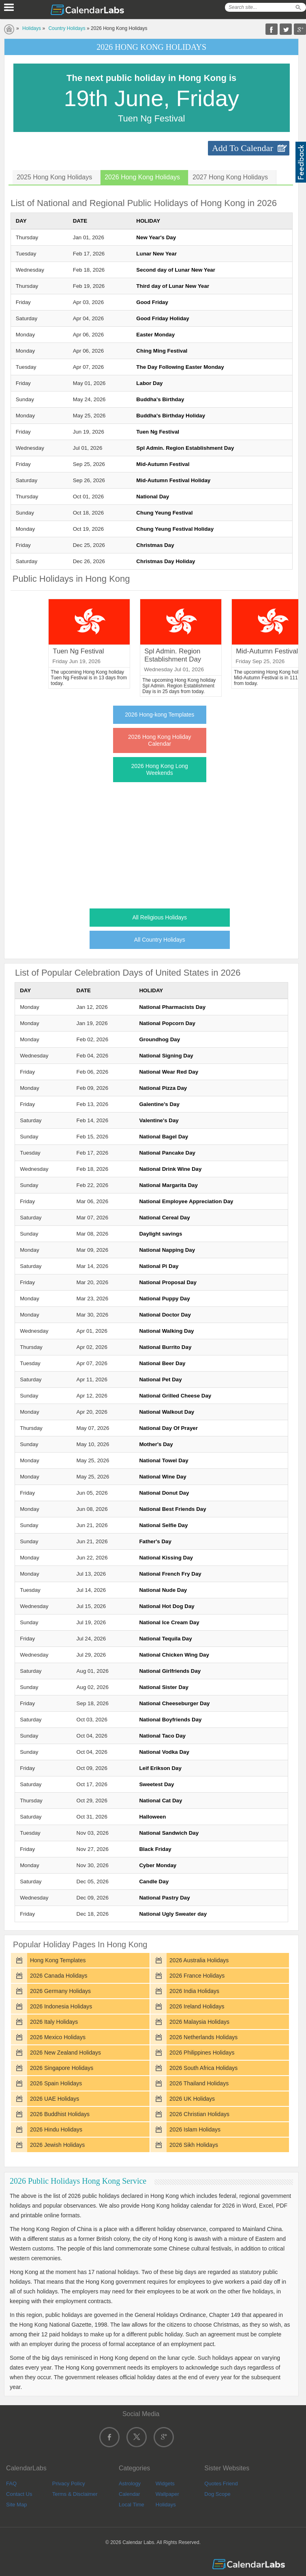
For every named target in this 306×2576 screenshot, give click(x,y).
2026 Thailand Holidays (199, 2083)
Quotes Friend (221, 2483)
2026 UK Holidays (192, 2098)
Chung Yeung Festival (164, 513)
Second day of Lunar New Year (175, 270)
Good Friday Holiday (162, 318)
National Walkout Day (166, 1412)
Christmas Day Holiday (165, 561)
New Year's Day (156, 237)
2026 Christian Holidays (199, 2114)
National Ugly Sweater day (173, 1914)
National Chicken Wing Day (174, 1655)
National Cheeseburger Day (174, 1703)
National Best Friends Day (172, 1509)
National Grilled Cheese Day (175, 1396)
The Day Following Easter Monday (180, 367)
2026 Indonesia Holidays (61, 2006)
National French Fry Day (170, 1574)
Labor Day (149, 383)
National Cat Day (160, 1800)
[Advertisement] (152, 843)
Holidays (31, 28)
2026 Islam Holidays (194, 2129)
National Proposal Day (167, 1282)
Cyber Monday (157, 1865)
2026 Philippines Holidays (201, 2052)
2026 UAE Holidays (54, 2098)
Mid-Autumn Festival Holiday (173, 480)
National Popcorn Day (167, 1023)
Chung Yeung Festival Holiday (175, 529)
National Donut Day (164, 1493)
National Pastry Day (164, 1898)
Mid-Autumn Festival (162, 464)
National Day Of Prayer (168, 1428)
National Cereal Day (164, 1218)
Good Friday (152, 302)
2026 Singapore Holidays (61, 2068)
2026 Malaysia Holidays (199, 2022)
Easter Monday (155, 335)
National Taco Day (162, 1736)
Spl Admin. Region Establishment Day (185, 448)
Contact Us (19, 2494)
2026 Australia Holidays (199, 1960)
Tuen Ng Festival (157, 432)
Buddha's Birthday (160, 399)
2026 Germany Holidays (60, 1991)
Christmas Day (155, 545)
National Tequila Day (165, 1639)
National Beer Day (162, 1363)
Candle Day (154, 1881)
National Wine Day (162, 1477)
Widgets (165, 2483)
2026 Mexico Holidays (58, 2037)
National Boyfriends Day (170, 1720)
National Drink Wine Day (170, 1169)
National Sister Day (163, 1687)
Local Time (131, 2505)
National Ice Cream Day (169, 1622)
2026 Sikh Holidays (193, 2145)
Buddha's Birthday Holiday (170, 416)
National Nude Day (163, 1590)
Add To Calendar (242, 148)
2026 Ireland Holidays (196, 2006)
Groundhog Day (159, 1039)
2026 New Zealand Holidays (65, 2052)
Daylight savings (160, 1234)
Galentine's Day (159, 1104)
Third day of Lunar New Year (172, 286)
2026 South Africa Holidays (203, 2068)
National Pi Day (158, 1266)
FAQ (11, 2483)
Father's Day (155, 1541)
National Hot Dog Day (166, 1606)
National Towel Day (163, 1460)
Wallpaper (167, 2494)
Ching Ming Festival (161, 351)
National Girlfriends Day (170, 1671)
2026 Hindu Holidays (56, 2129)
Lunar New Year (156, 254)
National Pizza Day (163, 1088)
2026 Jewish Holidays (57, 2145)
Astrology (130, 2483)
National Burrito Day (165, 1347)
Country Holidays (66, 28)
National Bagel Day (163, 1137)
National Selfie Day (163, 1525)
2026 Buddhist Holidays (60, 2114)
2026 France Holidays (197, 1975)
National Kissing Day (166, 1558)
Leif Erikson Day (160, 1768)
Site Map (16, 2505)
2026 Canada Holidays (59, 1975)
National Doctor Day (164, 1315)
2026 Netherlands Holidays (203, 2037)
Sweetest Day (156, 1784)
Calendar (129, 2494)
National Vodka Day (164, 1752)
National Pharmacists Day (172, 1007)
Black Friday (155, 1849)
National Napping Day (167, 1250)
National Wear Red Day (168, 1072)
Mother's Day (156, 1444)
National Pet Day (160, 1379)
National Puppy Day (164, 1298)
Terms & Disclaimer (75, 2494)
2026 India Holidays (194, 1991)
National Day (152, 497)
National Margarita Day (168, 1185)
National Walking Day (166, 1331)
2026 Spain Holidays (56, 2083)
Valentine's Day (158, 1120)
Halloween (152, 1817)
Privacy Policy (68, 2483)
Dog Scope (217, 2494)
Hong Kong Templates (58, 1960)
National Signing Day (166, 1056)
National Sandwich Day (169, 1833)
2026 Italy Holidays (54, 2022)
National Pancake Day (167, 1153)
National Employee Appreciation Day (186, 1201)
